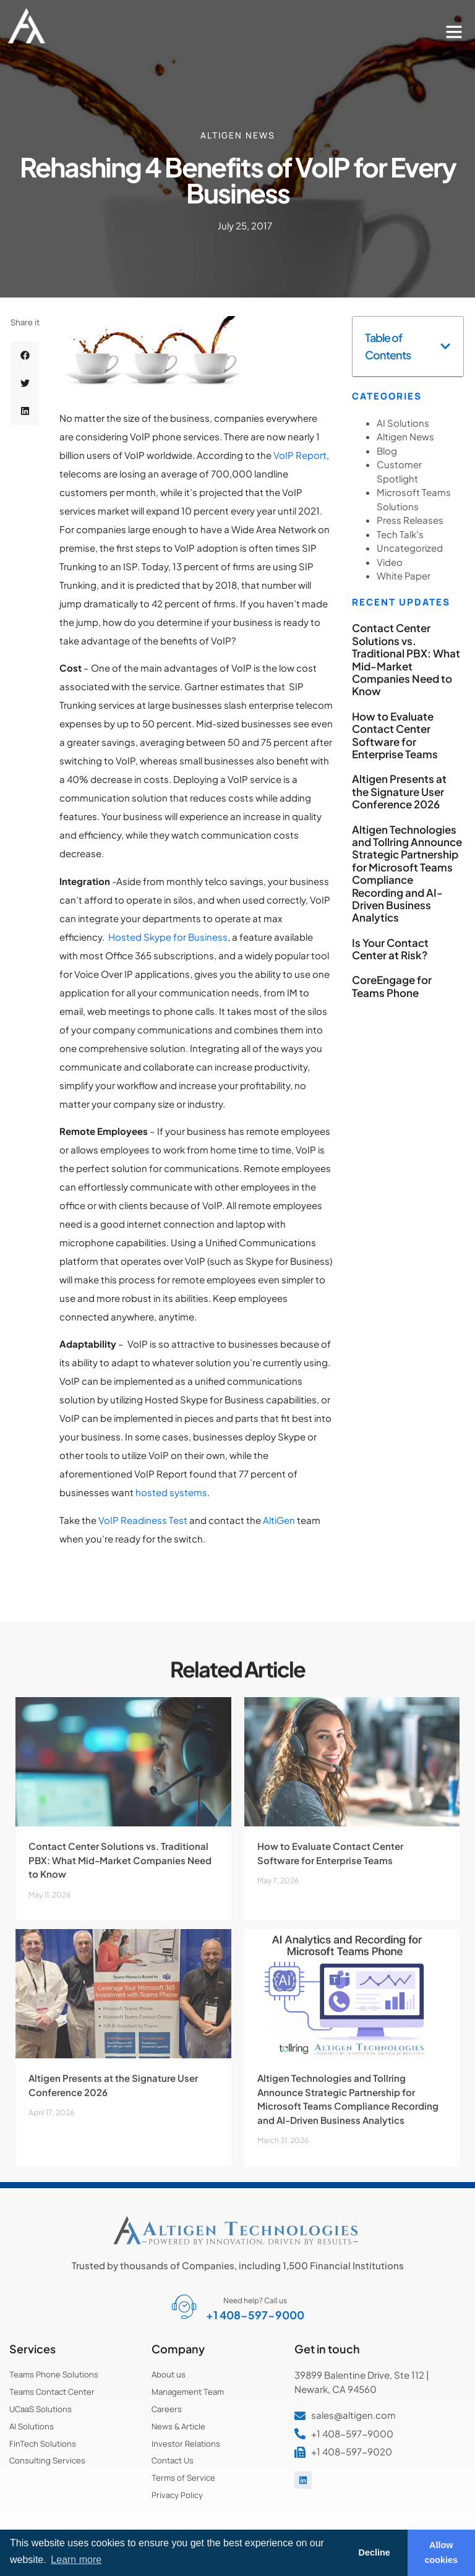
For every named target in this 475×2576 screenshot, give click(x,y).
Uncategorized (410, 548)
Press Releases (410, 520)
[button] (454, 32)
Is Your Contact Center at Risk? (390, 949)
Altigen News (237, 134)
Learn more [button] (76, 2559)
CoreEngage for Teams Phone (392, 986)
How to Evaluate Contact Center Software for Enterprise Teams (395, 735)
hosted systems (171, 1492)
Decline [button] (374, 2552)
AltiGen (279, 1520)
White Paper (403, 575)
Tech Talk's (400, 534)
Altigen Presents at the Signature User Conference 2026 (399, 791)
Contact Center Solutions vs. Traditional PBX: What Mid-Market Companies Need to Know (406, 659)
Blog (387, 450)
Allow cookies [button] (441, 2552)
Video (390, 562)
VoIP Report (300, 455)
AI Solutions (403, 423)
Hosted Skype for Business (168, 937)
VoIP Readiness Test (142, 1520)
